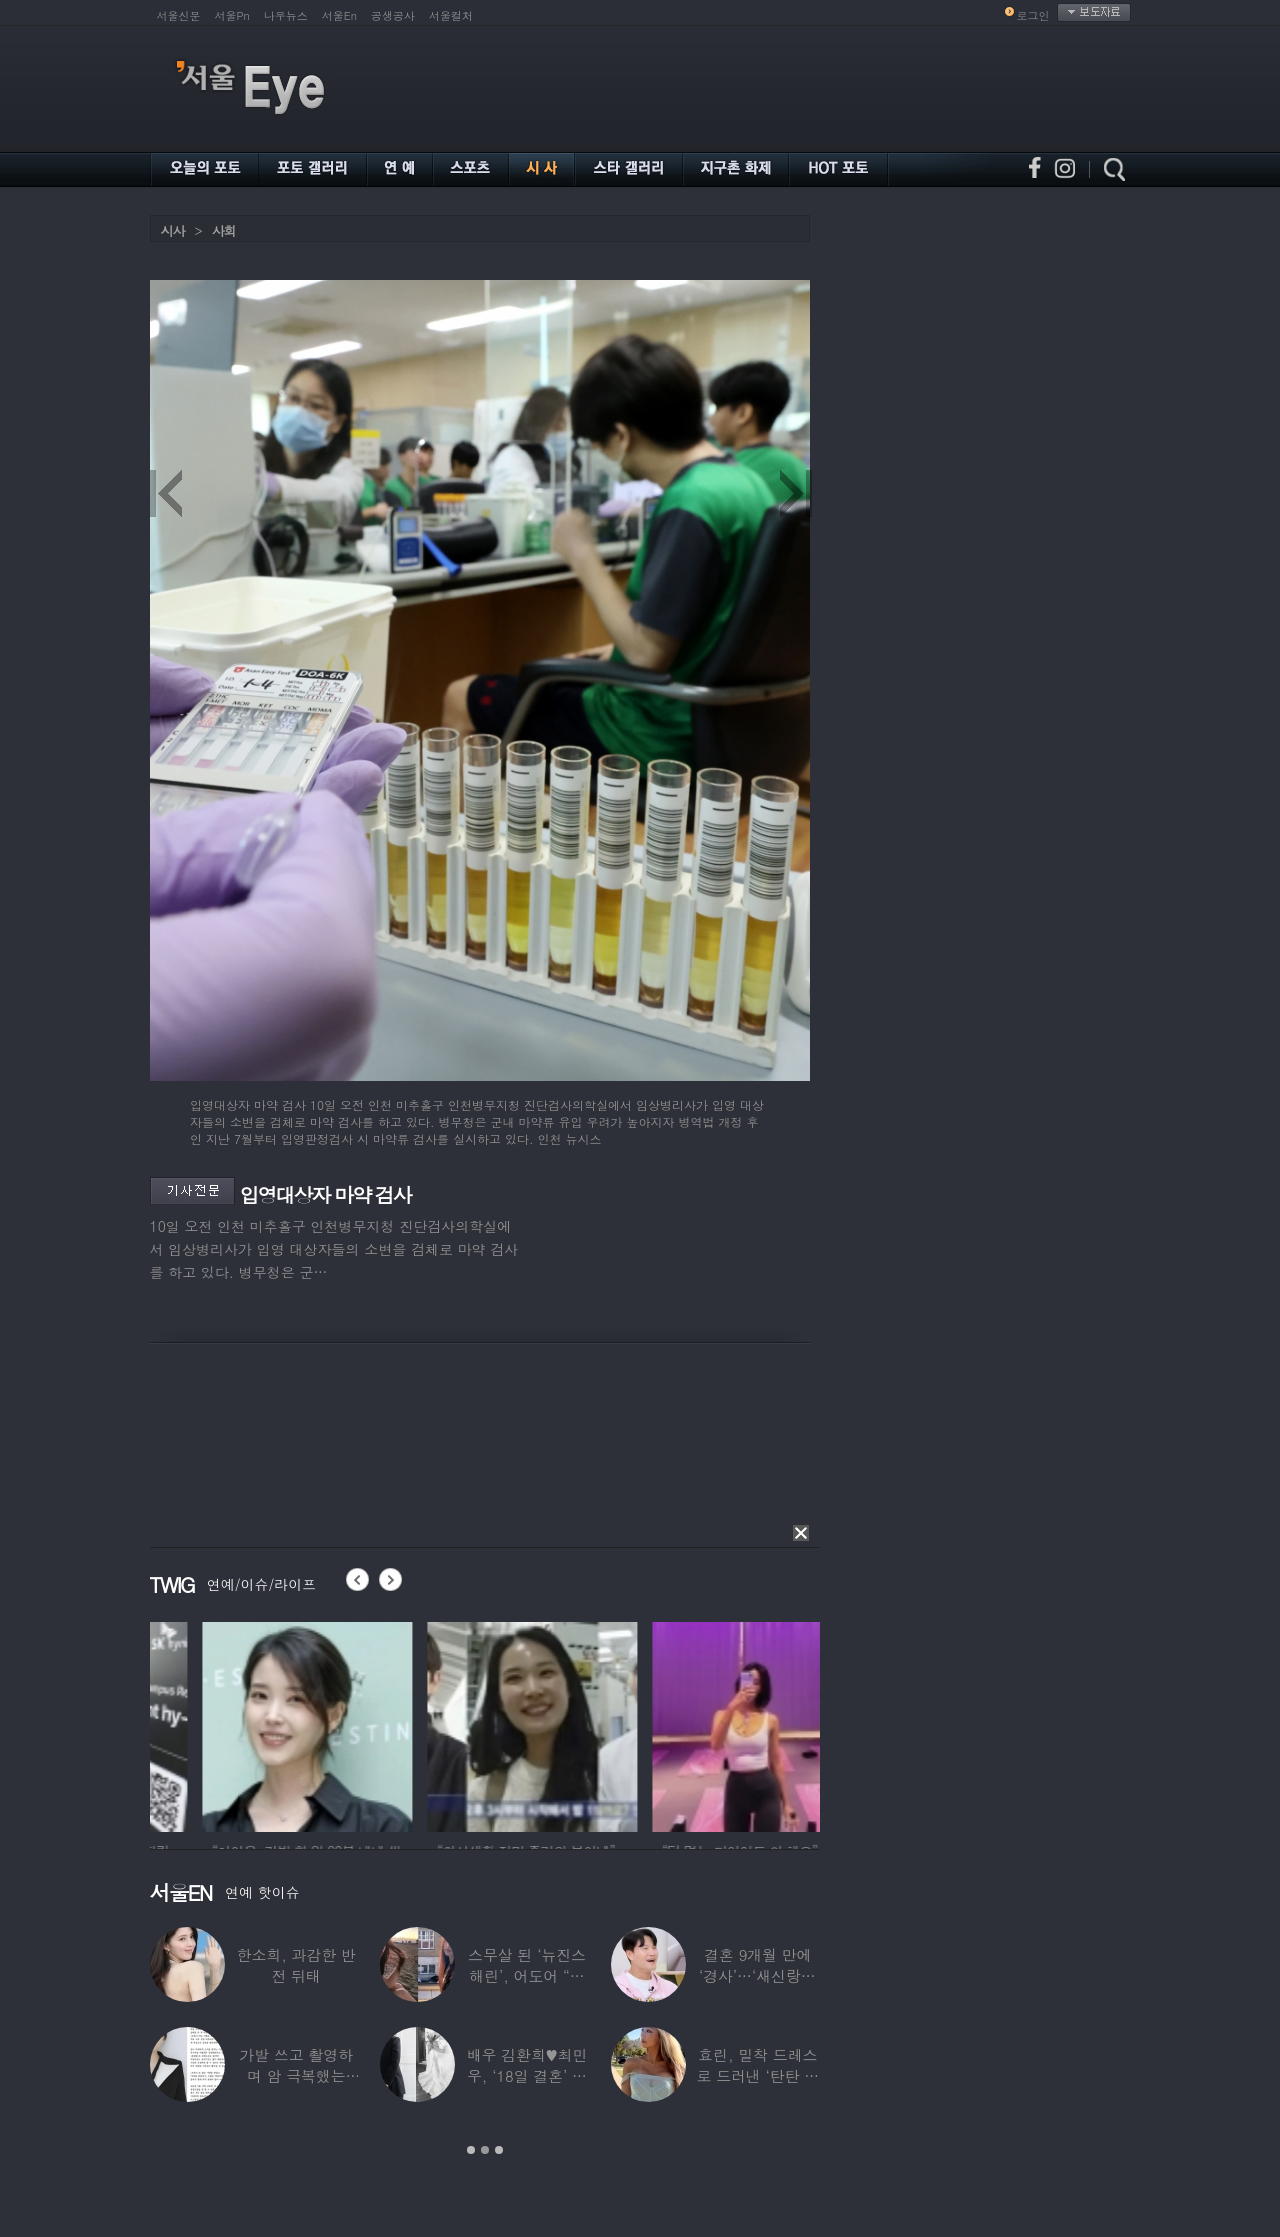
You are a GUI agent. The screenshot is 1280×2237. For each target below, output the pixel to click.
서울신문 (179, 15)
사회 (224, 230)
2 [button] (485, 2150)
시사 (173, 230)
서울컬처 (451, 15)
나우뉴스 (286, 15)
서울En (339, 15)
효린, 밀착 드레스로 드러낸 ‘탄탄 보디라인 (757, 2075)
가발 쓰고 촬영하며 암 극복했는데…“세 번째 (296, 2075)
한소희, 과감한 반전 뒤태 (296, 1965)
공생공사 (393, 15)
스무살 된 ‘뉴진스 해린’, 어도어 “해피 (527, 1975)
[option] (220, 1724)
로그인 (1033, 15)
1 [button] (471, 2150)
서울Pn (232, 15)
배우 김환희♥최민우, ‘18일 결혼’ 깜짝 (527, 2075)
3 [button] (499, 2150)
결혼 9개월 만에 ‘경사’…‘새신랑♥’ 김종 (758, 1975)
